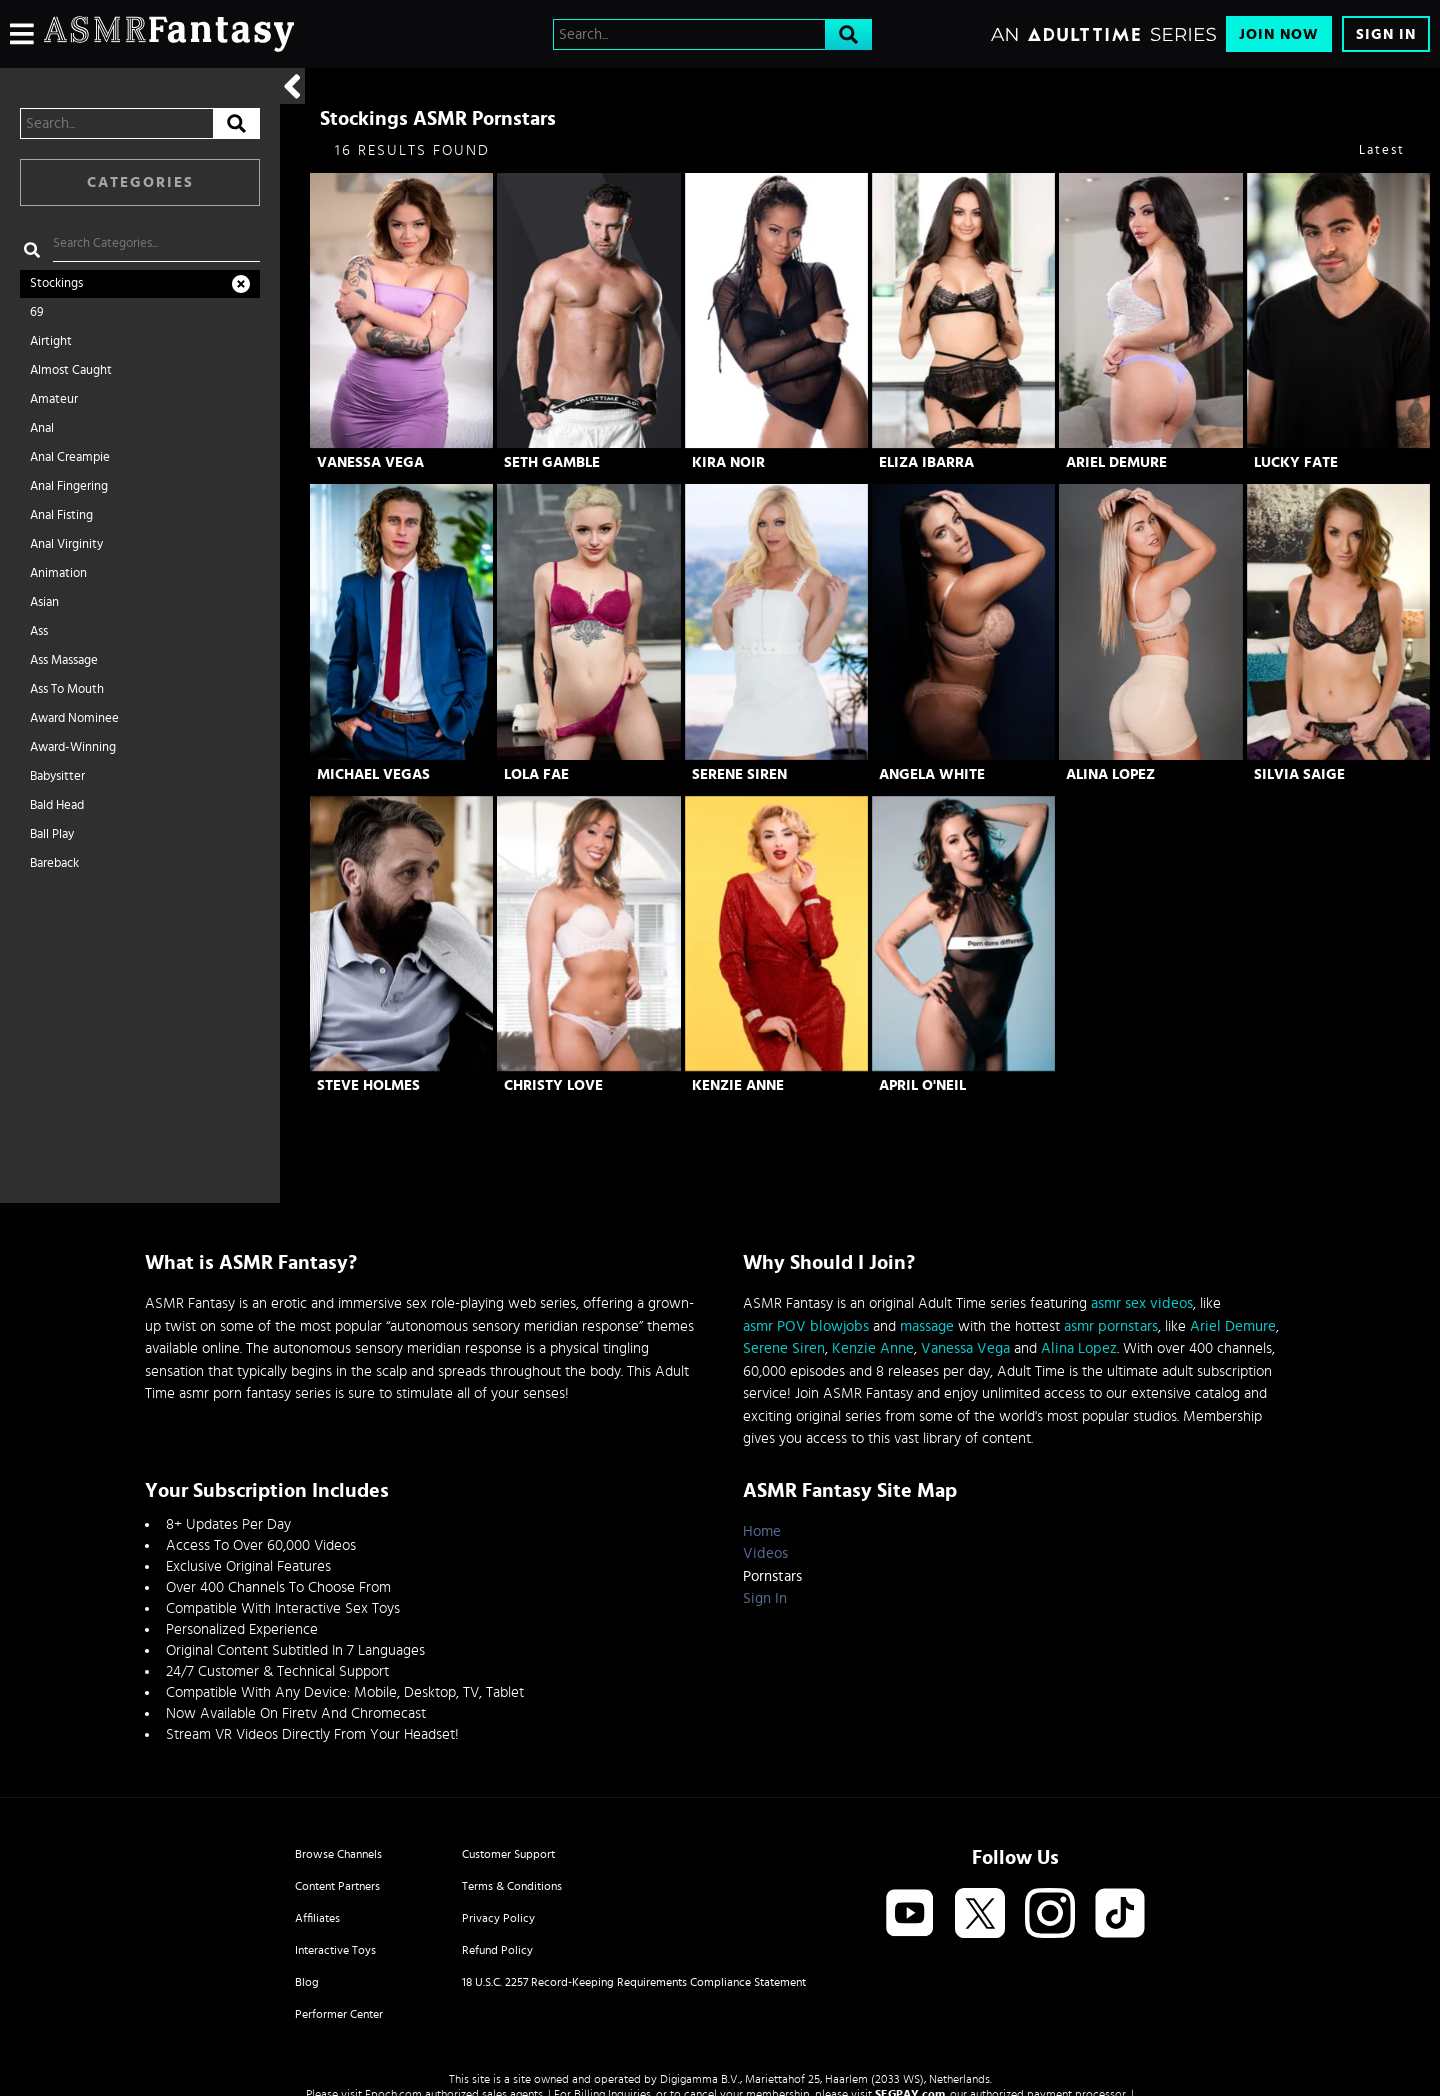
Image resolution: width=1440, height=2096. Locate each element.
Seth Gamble (552, 462)
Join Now (1279, 34)
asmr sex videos (1142, 1303)
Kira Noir (728, 462)
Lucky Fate (1296, 462)
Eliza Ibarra (926, 462)
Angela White (932, 774)
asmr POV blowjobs (806, 1326)
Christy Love (553, 1085)
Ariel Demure (1116, 462)
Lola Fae (536, 774)
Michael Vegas (373, 774)
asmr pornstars (1111, 1326)
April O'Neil (922, 1085)
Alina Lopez (1110, 774)
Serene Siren (739, 774)
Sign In (1386, 34)
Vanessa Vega (370, 462)
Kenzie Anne (738, 1085)
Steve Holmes (368, 1085)
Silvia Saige (1299, 774)
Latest (1382, 150)
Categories (140, 182)
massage (927, 1326)
